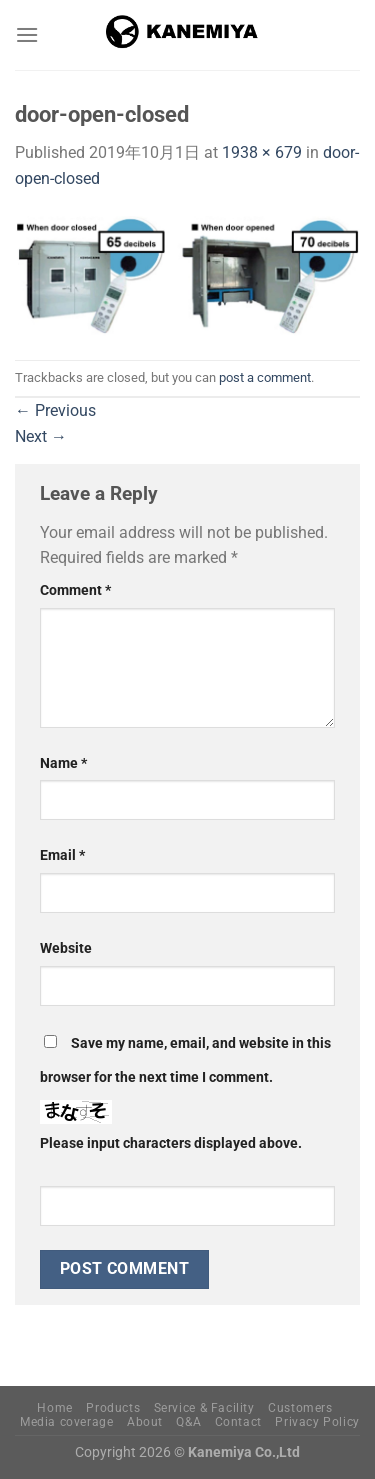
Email (62, 855)
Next (41, 436)
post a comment (265, 377)
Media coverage (67, 1422)
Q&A (188, 1422)
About (145, 1422)
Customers (300, 1408)
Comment (75, 590)
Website (66, 948)
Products (113, 1408)
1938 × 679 (262, 152)
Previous (55, 410)
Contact (238, 1422)
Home (54, 1408)
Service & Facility (204, 1408)
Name (63, 763)
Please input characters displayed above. (171, 1143)
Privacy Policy (317, 1422)
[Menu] (27, 34)
